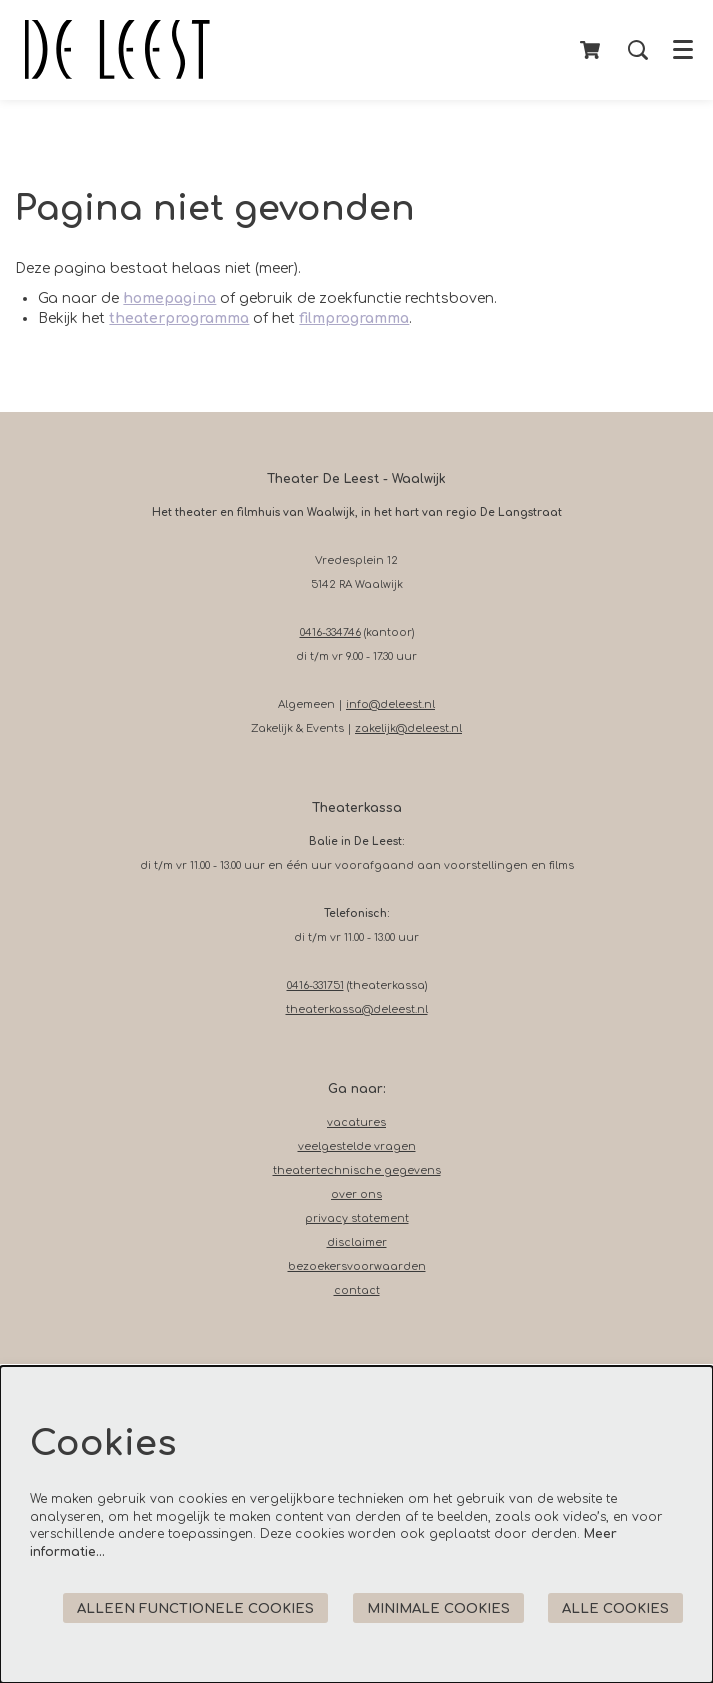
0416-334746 (330, 632)
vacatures (356, 1122)
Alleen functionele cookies (195, 1608)
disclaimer (357, 1242)
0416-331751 (315, 985)
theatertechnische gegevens (357, 1170)
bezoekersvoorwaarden (357, 1266)
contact (357, 1290)
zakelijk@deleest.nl (408, 728)
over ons (356, 1194)
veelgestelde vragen (357, 1146)
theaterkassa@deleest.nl (357, 1009)
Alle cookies (615, 1608)
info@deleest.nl (390, 704)
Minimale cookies (438, 1608)
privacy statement (357, 1218)
